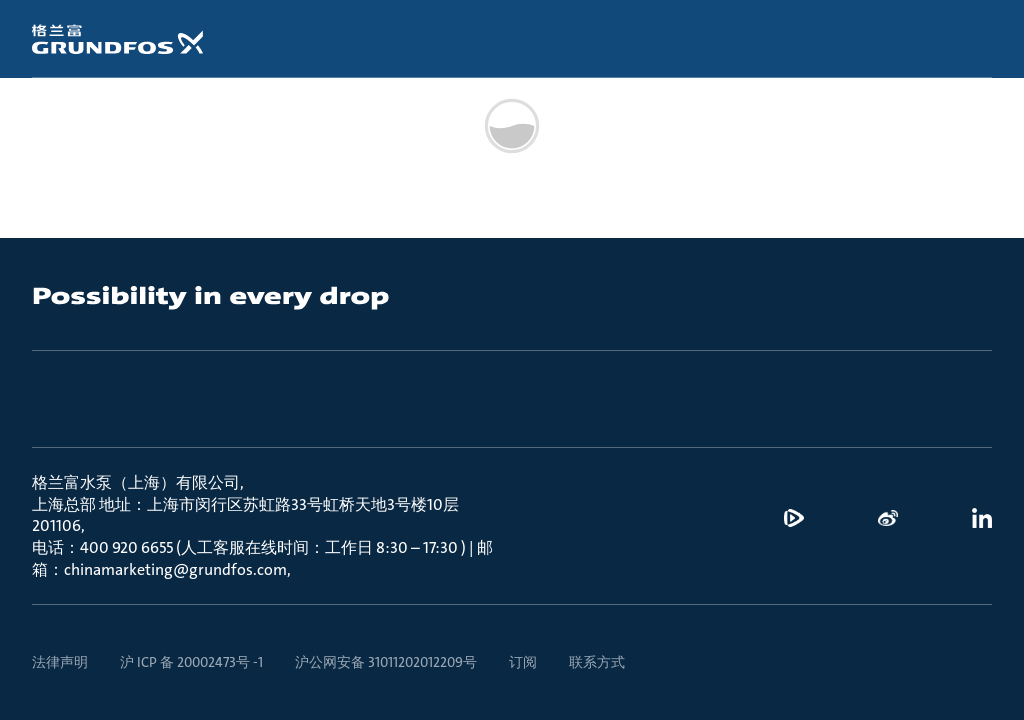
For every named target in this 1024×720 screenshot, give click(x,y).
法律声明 (60, 662)
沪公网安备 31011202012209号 (386, 662)
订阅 (523, 662)
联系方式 (597, 662)
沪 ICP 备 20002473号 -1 (191, 662)
